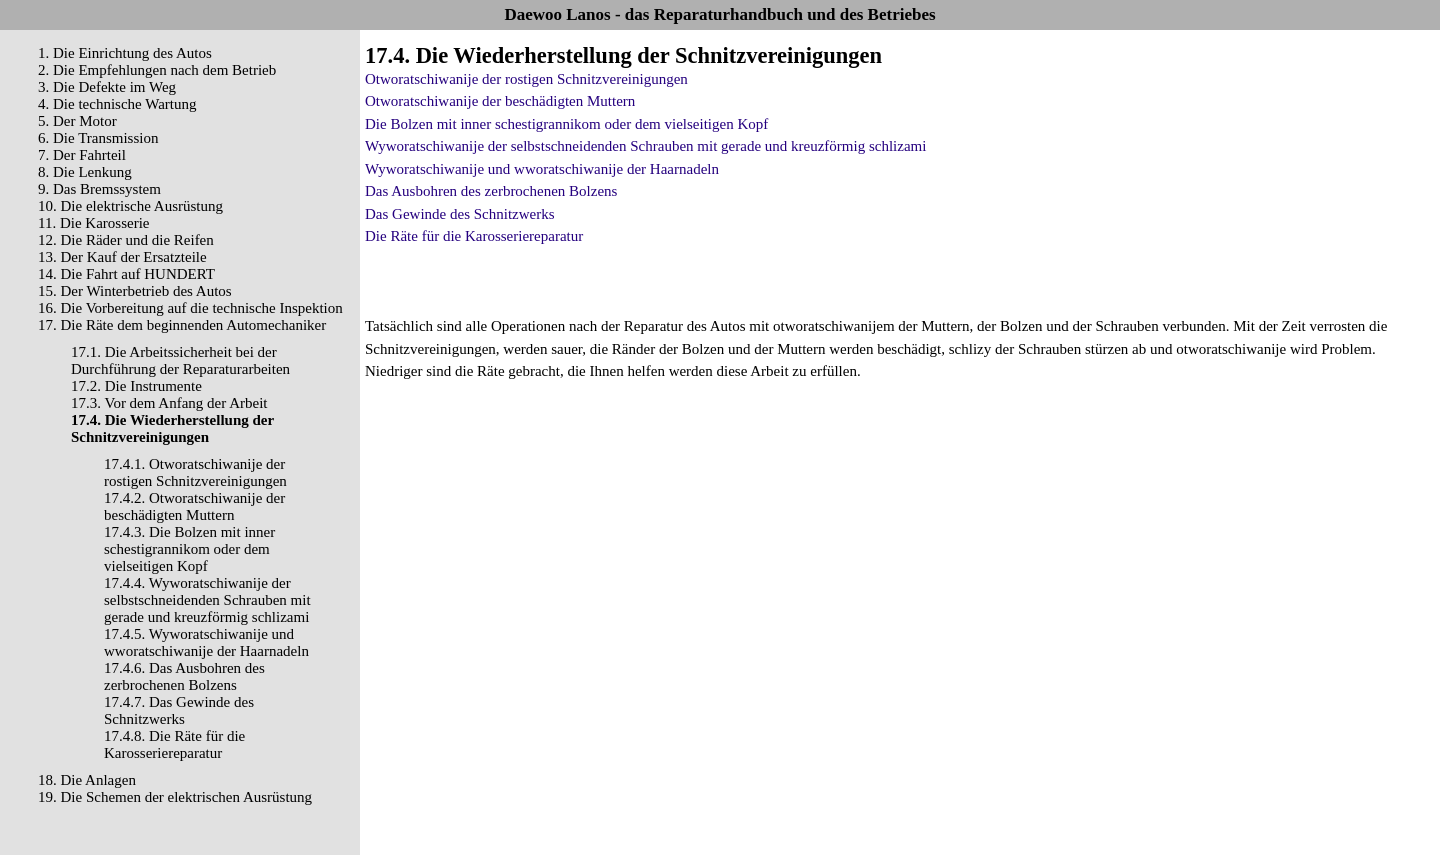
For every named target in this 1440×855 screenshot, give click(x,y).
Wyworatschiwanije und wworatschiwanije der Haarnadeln (542, 169)
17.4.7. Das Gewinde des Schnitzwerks (179, 710)
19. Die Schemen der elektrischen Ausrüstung (175, 797)
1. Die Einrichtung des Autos (125, 53)
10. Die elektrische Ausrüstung (130, 206)
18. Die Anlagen (87, 780)
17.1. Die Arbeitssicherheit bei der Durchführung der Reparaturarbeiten (180, 360)
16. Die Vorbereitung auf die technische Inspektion (190, 308)
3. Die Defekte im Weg (107, 87)
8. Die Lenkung (85, 172)
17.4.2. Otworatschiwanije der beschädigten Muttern (194, 506)
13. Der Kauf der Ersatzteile (122, 257)
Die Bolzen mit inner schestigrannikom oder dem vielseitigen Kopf (566, 124)
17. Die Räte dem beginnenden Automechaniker (182, 325)
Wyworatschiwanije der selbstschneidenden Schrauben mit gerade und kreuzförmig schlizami (645, 146)
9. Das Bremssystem (99, 189)
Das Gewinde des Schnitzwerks (460, 214)
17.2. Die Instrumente (136, 386)
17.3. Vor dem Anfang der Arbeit (169, 403)
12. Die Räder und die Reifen (126, 240)
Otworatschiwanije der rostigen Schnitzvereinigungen (526, 79)
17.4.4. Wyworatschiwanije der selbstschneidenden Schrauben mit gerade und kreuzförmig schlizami (207, 600)
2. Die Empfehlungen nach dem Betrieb (157, 70)
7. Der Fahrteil (82, 155)
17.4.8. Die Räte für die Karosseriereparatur (174, 744)
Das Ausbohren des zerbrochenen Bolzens (491, 191)
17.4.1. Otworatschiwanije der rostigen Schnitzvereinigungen (195, 472)
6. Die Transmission (98, 138)
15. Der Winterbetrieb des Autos (135, 291)
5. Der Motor (77, 121)
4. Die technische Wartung (117, 104)
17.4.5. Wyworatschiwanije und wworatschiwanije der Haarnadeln (206, 642)
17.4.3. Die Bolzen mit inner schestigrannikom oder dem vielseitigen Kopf (189, 549)
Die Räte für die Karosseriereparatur (474, 236)
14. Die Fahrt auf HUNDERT (126, 274)
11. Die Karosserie (94, 223)
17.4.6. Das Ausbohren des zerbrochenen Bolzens (184, 676)
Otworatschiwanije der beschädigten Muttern (500, 101)
